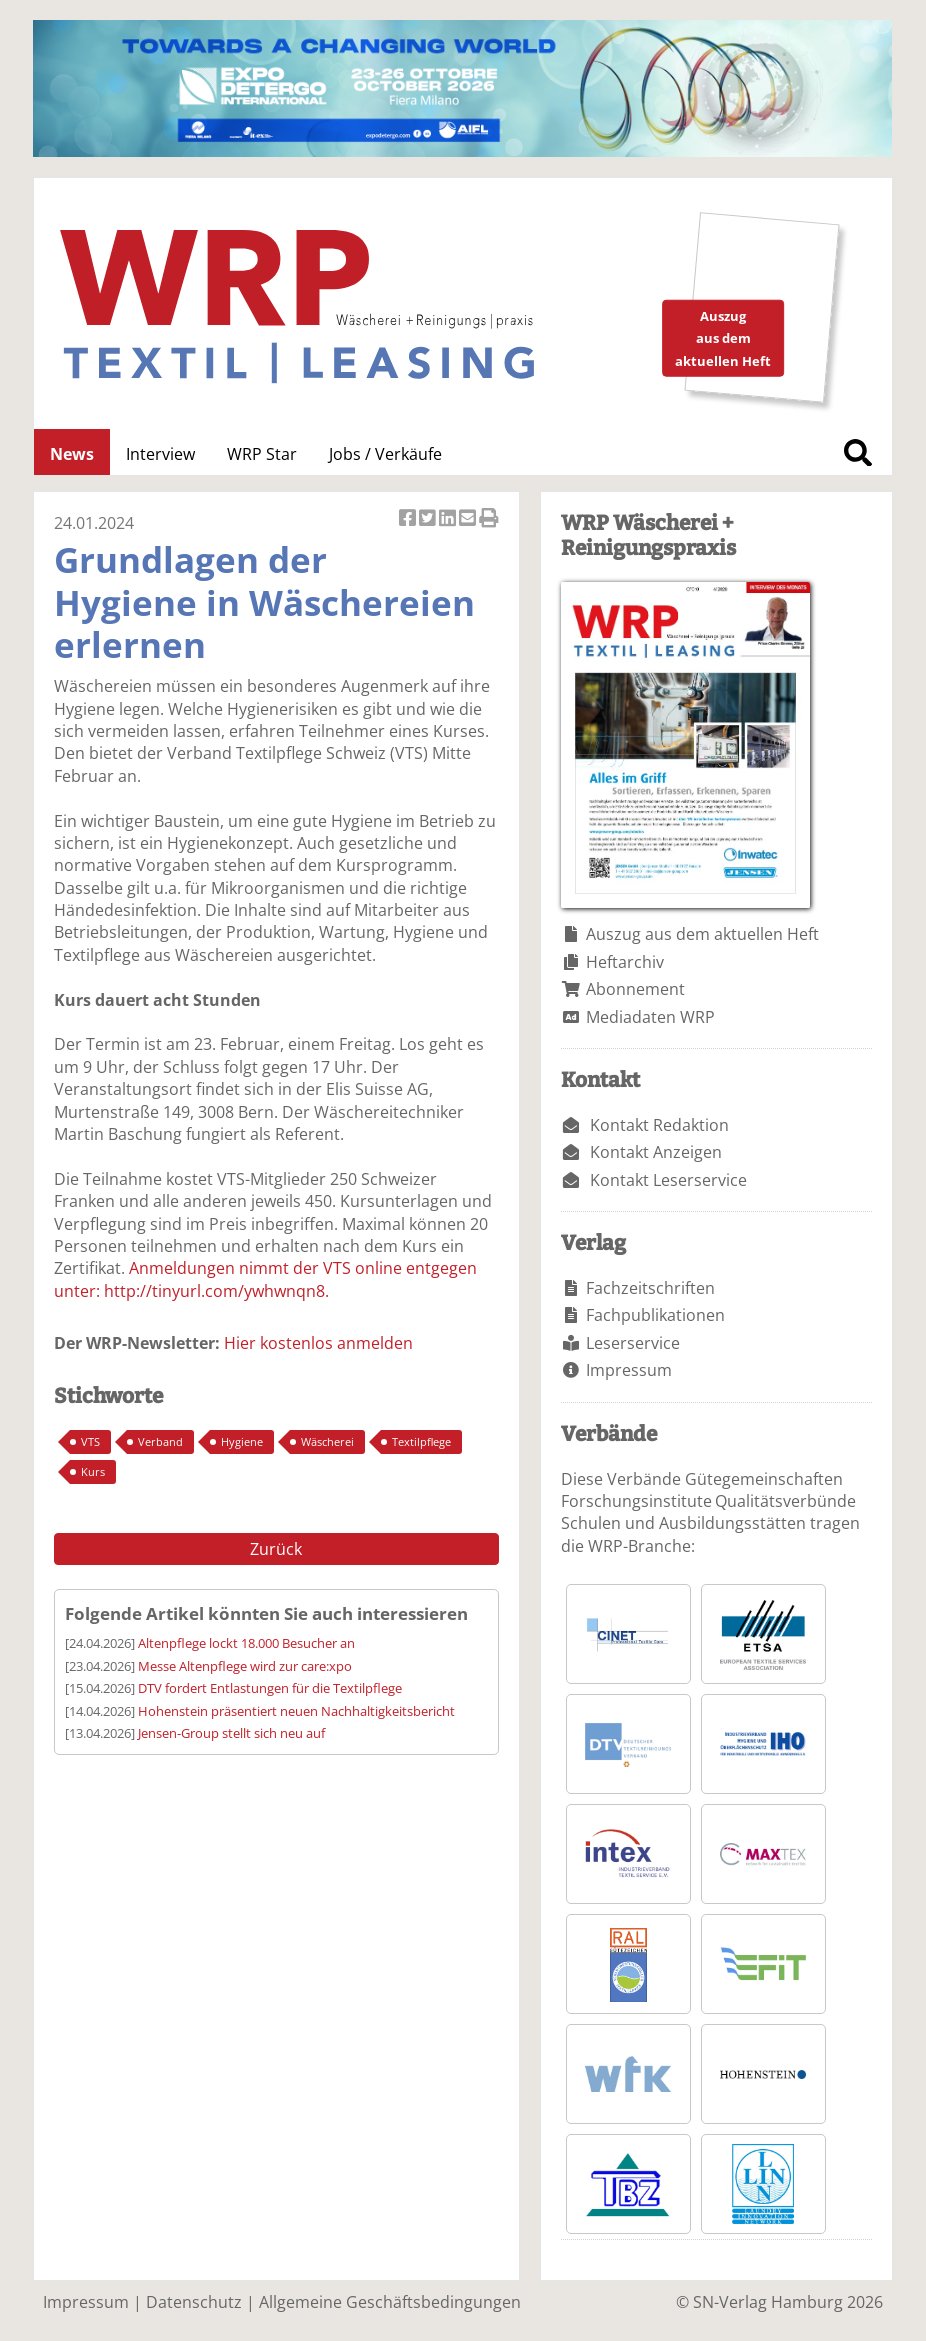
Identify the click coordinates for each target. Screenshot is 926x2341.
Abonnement (635, 989)
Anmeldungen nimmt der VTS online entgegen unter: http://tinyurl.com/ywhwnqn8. (265, 1279)
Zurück (276, 1549)
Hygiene (242, 1441)
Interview (160, 454)
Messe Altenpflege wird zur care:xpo (245, 1666)
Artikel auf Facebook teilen (409, 519)
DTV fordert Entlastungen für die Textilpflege (270, 1688)
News (72, 454)
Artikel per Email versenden (469, 519)
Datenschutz (194, 2302)
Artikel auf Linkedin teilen (449, 519)
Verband (160, 1441)
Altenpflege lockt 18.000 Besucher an (246, 1643)
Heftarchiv (625, 962)
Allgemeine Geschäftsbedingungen (390, 2302)
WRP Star (262, 454)
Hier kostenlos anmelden (318, 1343)
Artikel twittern (429, 519)
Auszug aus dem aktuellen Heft (702, 934)
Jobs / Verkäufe (385, 454)
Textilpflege (421, 1441)
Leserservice (633, 1343)
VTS (90, 1441)
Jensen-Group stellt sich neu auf (231, 1733)
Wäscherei (327, 1441)
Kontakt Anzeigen (656, 1152)
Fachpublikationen (655, 1315)
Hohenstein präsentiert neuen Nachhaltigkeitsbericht (296, 1711)
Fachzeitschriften (650, 1288)
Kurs (93, 1471)
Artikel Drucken (489, 519)
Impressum (629, 1370)
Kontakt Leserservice (668, 1180)
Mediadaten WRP (650, 1017)
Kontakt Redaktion (659, 1125)
